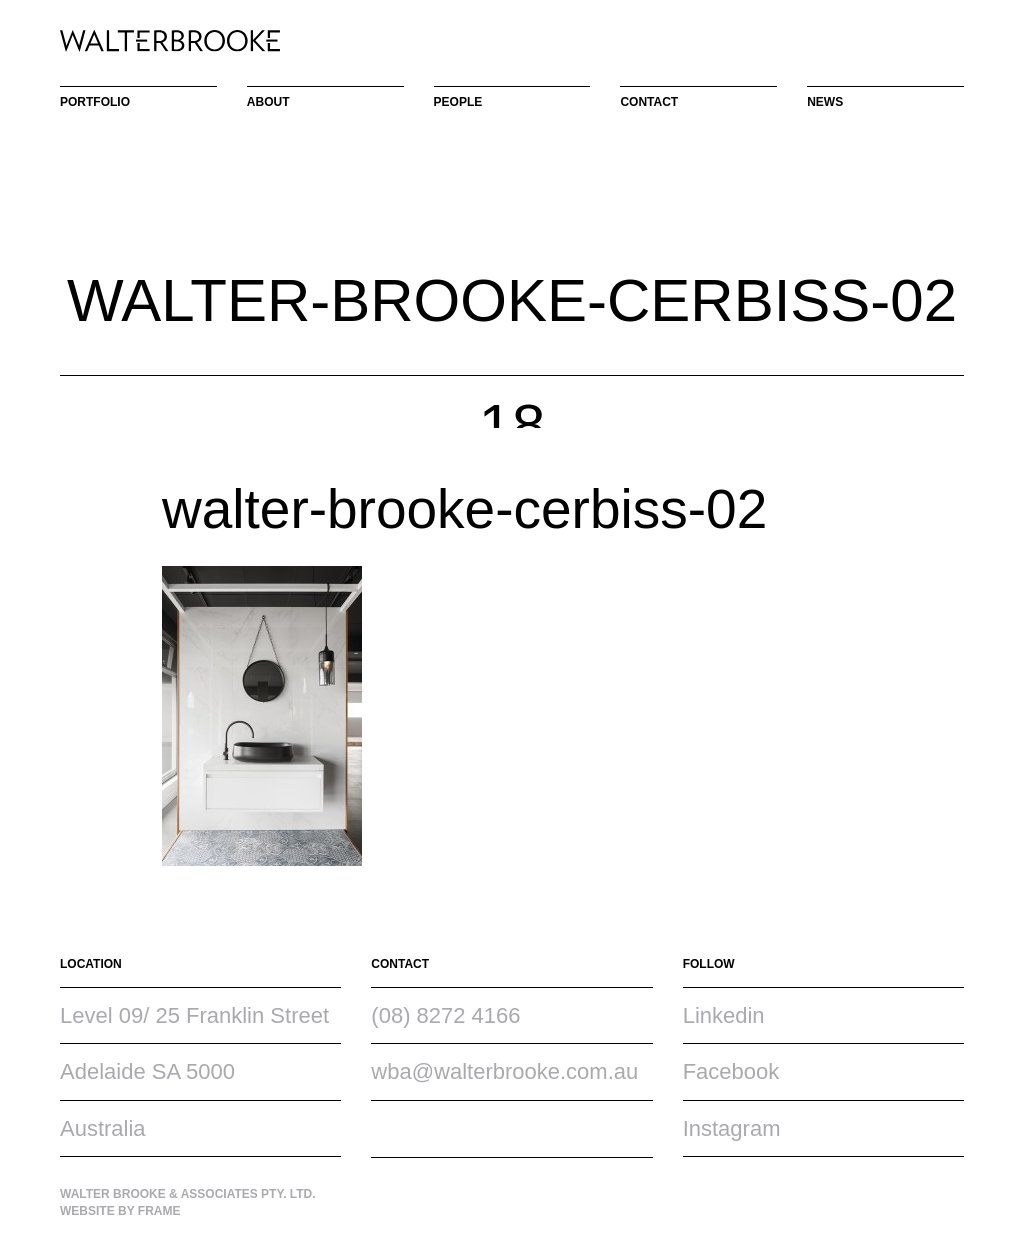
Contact (649, 102)
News (825, 102)
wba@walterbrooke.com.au (504, 1071)
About (268, 102)
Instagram (732, 1128)
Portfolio (95, 102)
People (458, 102)
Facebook (731, 1071)
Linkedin (724, 1015)
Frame (159, 1211)
